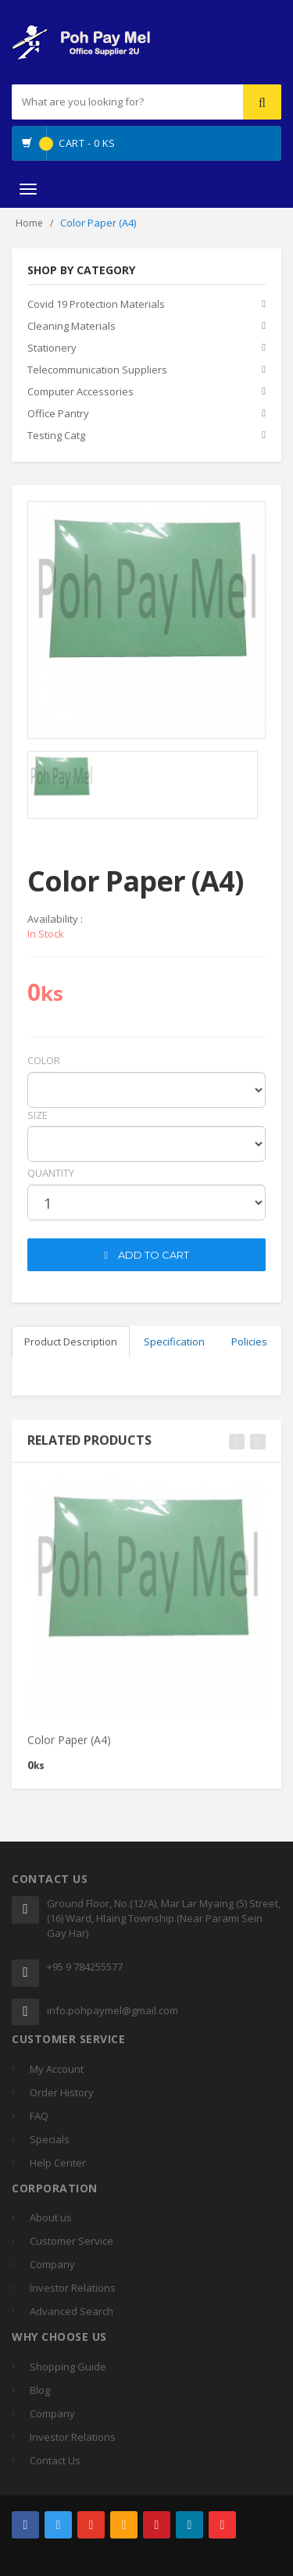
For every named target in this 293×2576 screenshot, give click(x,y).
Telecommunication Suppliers (97, 370)
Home (29, 223)
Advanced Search (71, 2311)
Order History (62, 2092)
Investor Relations (73, 2288)
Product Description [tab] (70, 1341)
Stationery (52, 348)
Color (43, 1060)
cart (39, 1227)
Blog (40, 2390)
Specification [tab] (174, 1341)
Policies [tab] (249, 1341)
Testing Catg (56, 435)
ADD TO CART (146, 1255)
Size (37, 1115)
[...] (102, 102)
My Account (57, 2069)
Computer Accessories (80, 391)
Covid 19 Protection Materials (96, 304)
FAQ (39, 2116)
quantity (50, 1173)
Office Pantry (58, 413)
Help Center (58, 2163)
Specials (50, 2139)
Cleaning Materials (71, 326)
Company (52, 2264)
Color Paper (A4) (69, 1749)
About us (51, 2217)
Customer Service (71, 2241)
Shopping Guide (68, 2367)
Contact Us (55, 2460)
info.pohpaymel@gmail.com (112, 2010)
